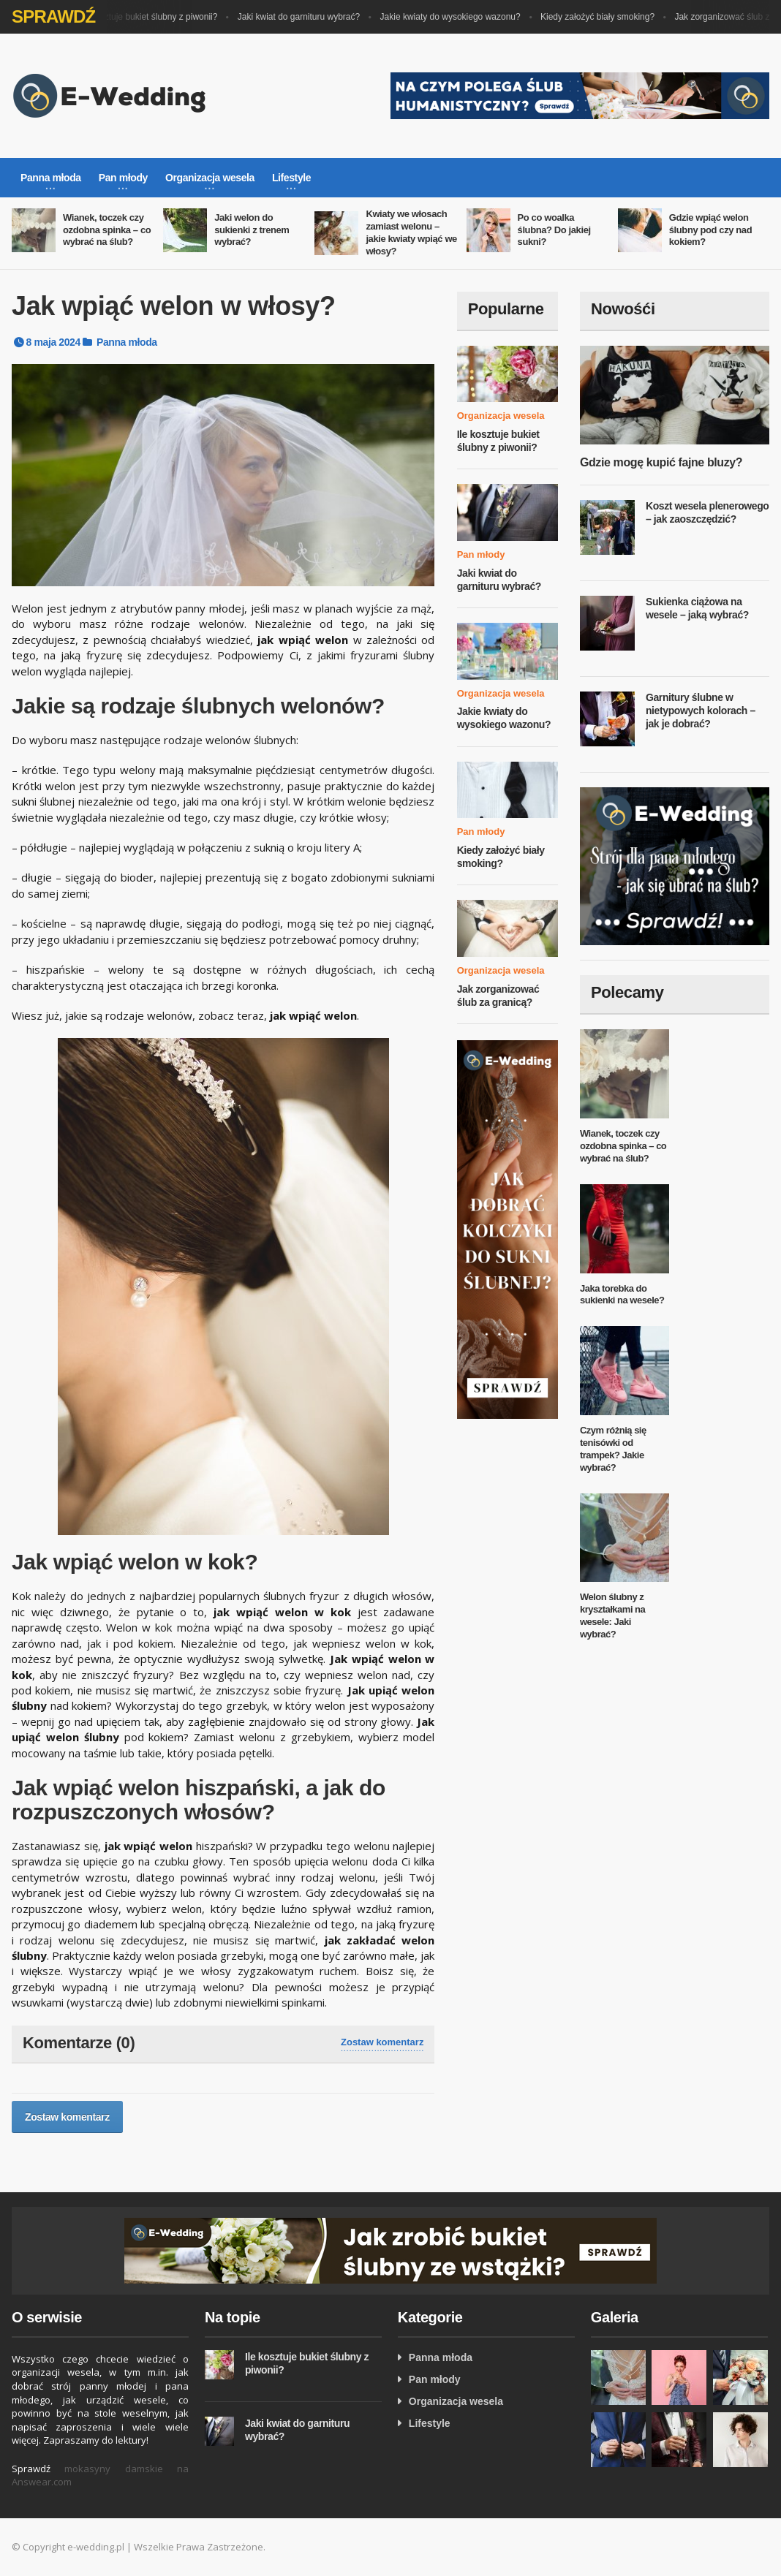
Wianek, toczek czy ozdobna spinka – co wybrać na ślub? (107, 230)
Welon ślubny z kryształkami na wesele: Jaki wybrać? (612, 1615)
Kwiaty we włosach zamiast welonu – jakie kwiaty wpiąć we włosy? (411, 232)
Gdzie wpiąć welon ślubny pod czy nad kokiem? (710, 230)
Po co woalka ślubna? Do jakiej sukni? (554, 230)
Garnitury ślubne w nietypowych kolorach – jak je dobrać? (700, 710)
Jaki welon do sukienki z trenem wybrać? (251, 230)
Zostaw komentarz (382, 2042)
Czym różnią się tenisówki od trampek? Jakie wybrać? (613, 1449)
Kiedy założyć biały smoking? (609, 17)
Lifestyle (429, 2423)
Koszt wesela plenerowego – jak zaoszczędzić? (707, 512)
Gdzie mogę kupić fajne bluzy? (661, 462)
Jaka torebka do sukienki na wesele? (622, 1294)
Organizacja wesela (501, 415)
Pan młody (481, 554)
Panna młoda (127, 342)
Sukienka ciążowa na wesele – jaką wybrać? (697, 608)
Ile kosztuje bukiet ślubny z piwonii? (160, 17)
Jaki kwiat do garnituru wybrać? (310, 17)
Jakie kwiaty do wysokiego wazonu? (462, 17)
